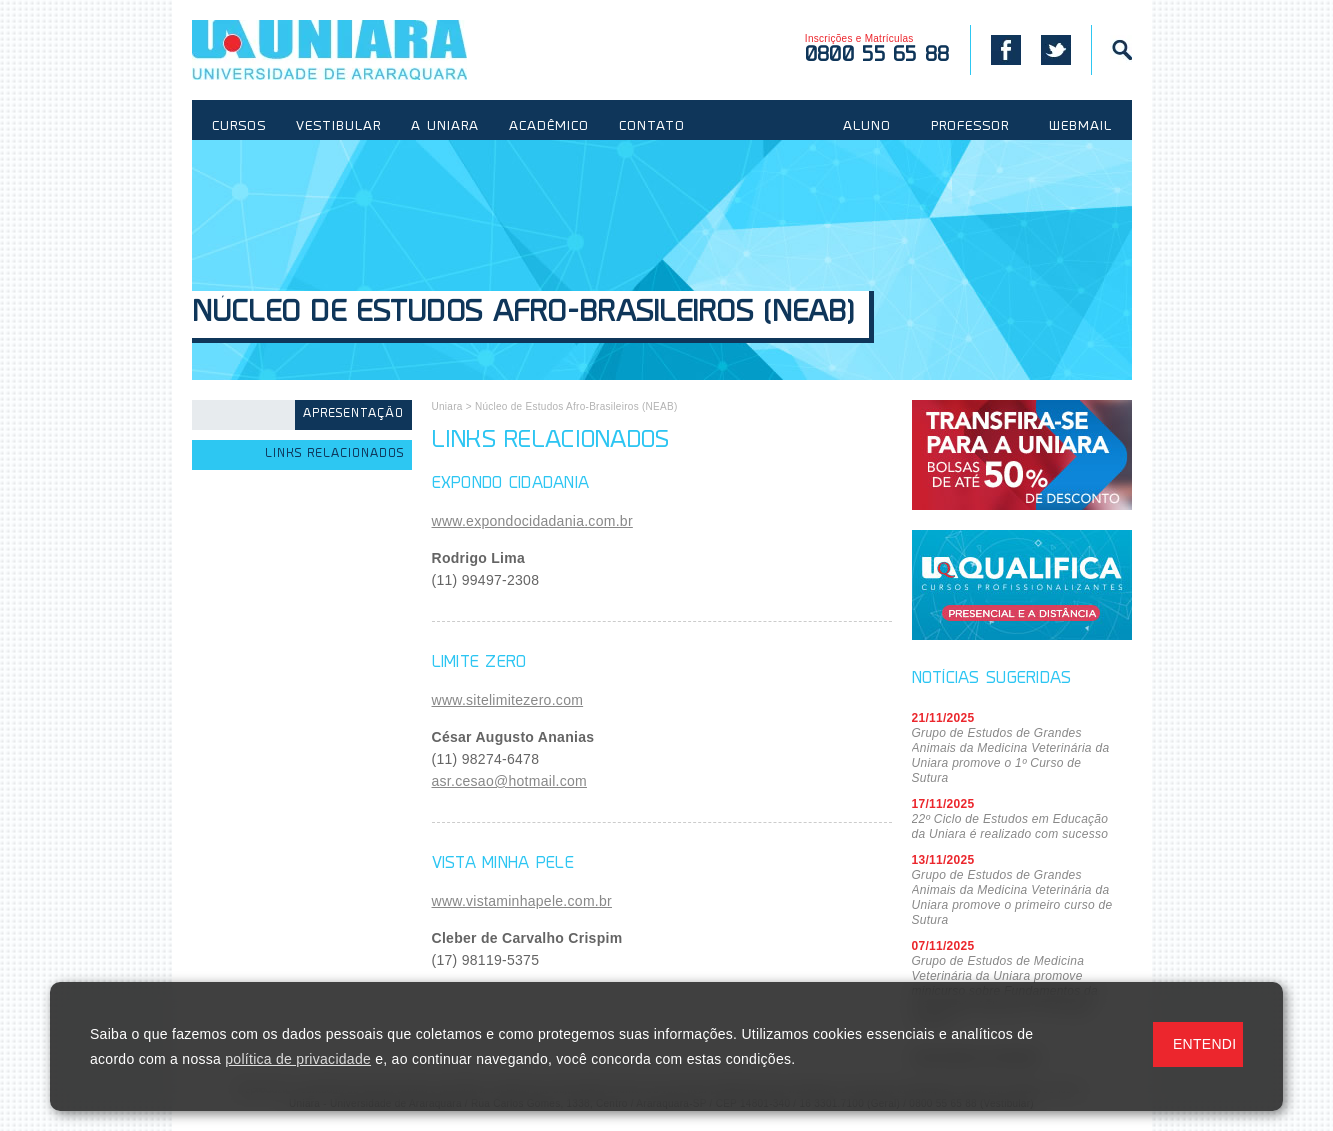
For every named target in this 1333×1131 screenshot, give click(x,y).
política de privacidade (298, 1059)
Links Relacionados (334, 454)
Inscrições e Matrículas (877, 49)
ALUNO (867, 127)
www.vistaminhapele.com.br (522, 901)
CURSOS (239, 127)
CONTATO (652, 127)
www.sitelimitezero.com (508, 700)
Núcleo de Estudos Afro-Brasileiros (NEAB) (523, 314)
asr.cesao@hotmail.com (510, 781)
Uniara (447, 406)
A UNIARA (445, 127)
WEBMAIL (1080, 127)
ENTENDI (1204, 1044)
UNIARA (358, 50)
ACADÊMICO (549, 127)
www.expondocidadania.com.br (532, 521)
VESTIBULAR (338, 127)
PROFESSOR (970, 127)
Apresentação (353, 414)
